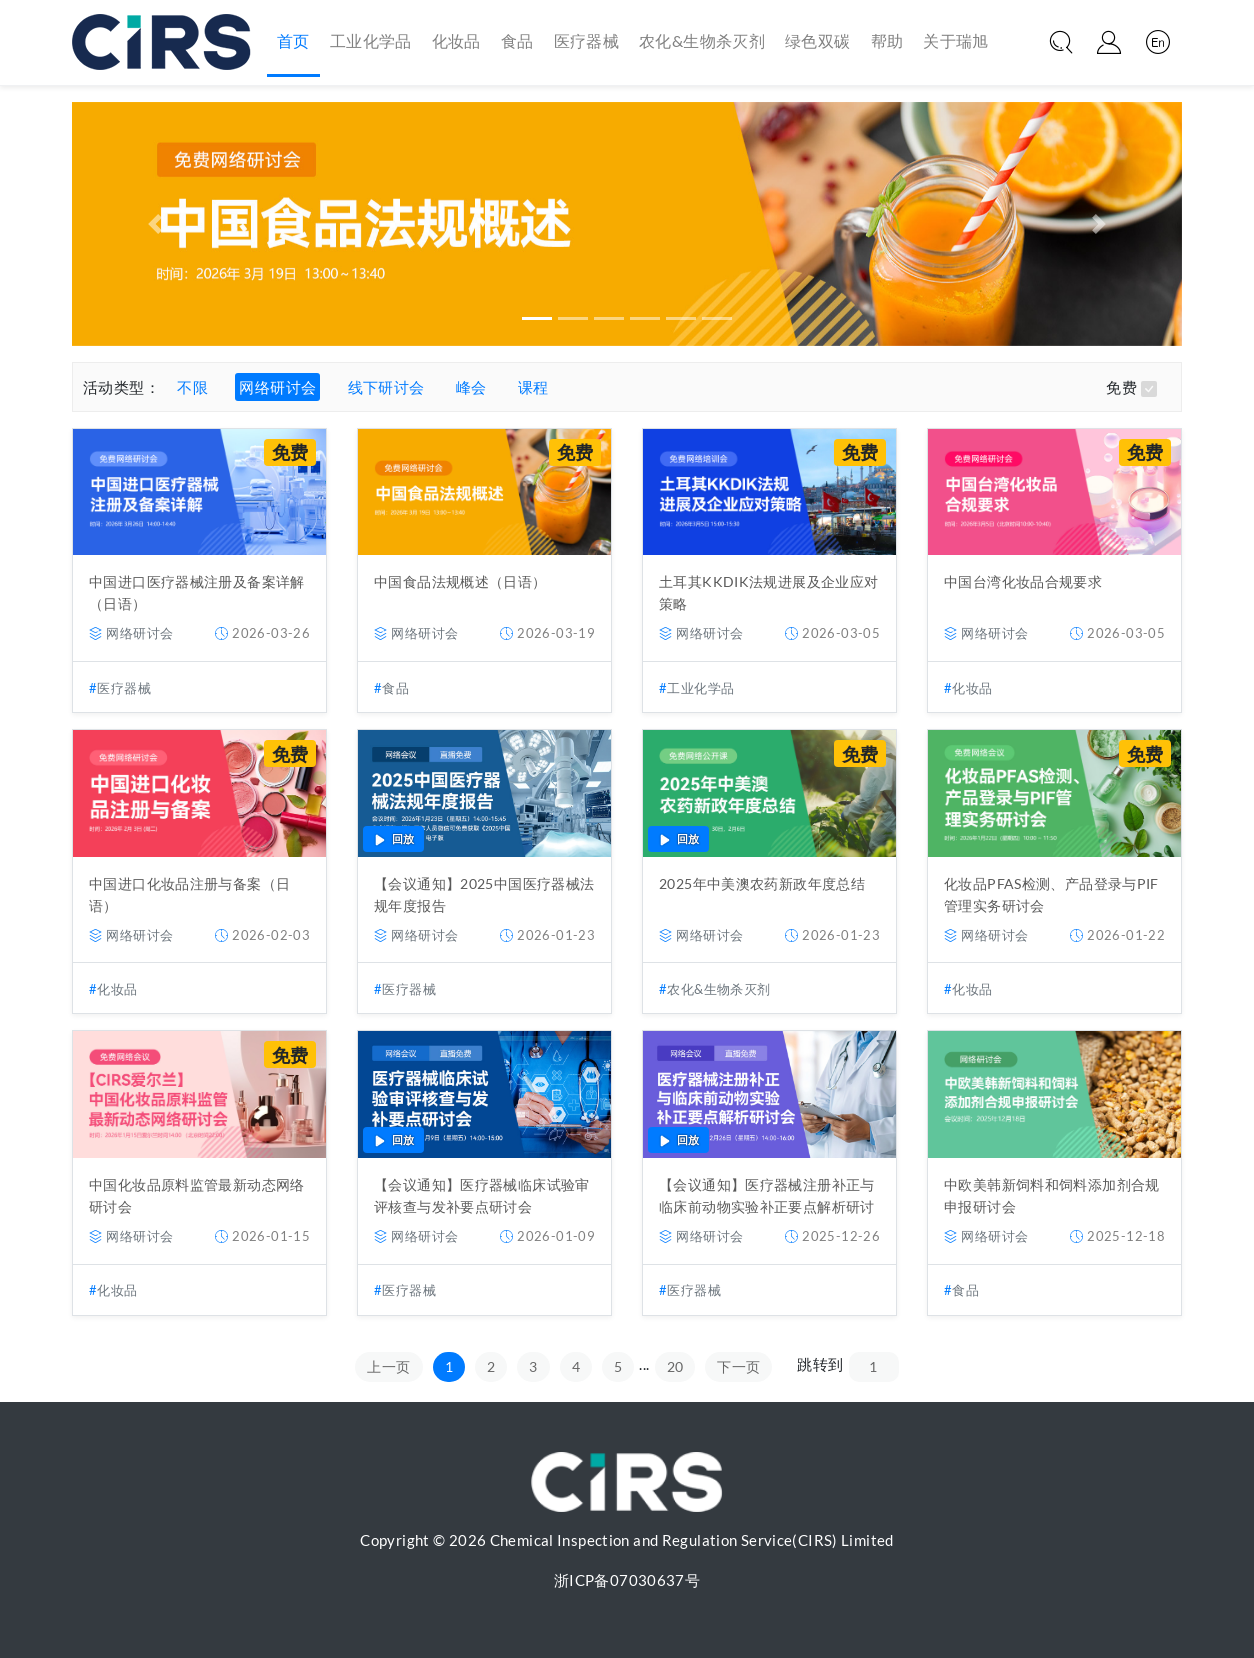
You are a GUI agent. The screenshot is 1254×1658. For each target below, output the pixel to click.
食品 (517, 40)
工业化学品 (371, 40)
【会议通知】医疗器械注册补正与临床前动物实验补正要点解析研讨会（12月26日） (767, 1206)
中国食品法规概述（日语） (460, 581)
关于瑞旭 (956, 40)
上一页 (388, 1366)
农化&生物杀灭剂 (702, 40)
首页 (293, 39)
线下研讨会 (386, 387)
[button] (155, 224)
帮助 (887, 40)
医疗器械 (587, 40)
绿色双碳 (818, 40)
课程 (533, 387)
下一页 (738, 1366)
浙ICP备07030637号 (627, 1580)
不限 (192, 387)
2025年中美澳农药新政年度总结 (762, 883)
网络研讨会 (277, 387)
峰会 (471, 387)
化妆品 (456, 40)
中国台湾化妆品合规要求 (1023, 581)
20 (675, 1366)
